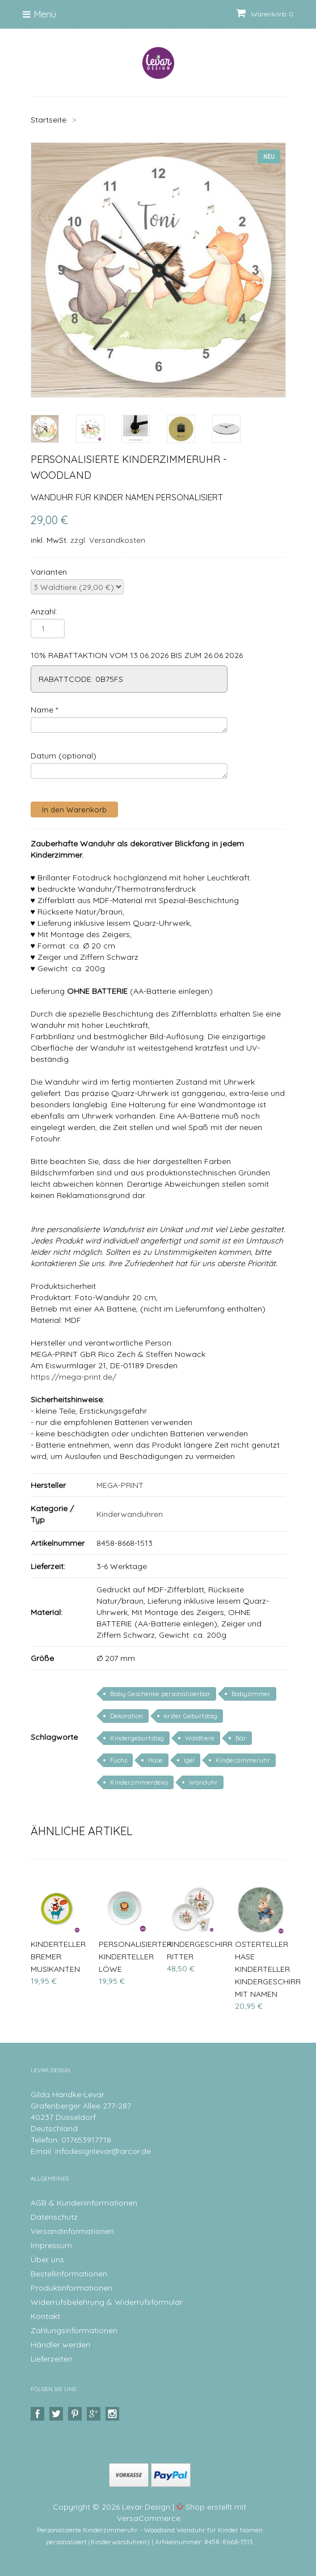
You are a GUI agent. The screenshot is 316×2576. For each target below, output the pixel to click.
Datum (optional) (63, 756)
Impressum (51, 2245)
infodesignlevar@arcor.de (103, 2151)
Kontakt (45, 2316)
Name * (44, 710)
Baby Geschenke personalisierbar (160, 1694)
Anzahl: (44, 611)
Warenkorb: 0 (264, 14)
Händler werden (60, 2344)
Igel (189, 1760)
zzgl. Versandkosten (107, 540)
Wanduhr (203, 1782)
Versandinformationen (72, 2231)
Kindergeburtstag (137, 1738)
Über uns (47, 2259)
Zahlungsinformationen (74, 2330)
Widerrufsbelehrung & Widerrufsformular (107, 2302)
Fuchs (118, 1760)
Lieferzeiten (52, 2359)
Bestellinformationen (69, 2274)
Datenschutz (54, 2217)
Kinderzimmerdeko (139, 1782)
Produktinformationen (71, 2288)
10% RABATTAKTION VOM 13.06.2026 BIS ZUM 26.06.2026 (137, 655)
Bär (240, 1738)
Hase (155, 1760)
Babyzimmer (251, 1694)
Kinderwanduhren (129, 1514)
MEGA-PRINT (120, 1485)
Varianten (49, 572)
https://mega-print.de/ (73, 1377)
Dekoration (126, 1716)
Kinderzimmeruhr (243, 1760)
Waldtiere (199, 1738)
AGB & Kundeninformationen (84, 2203)
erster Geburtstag (190, 1716)
